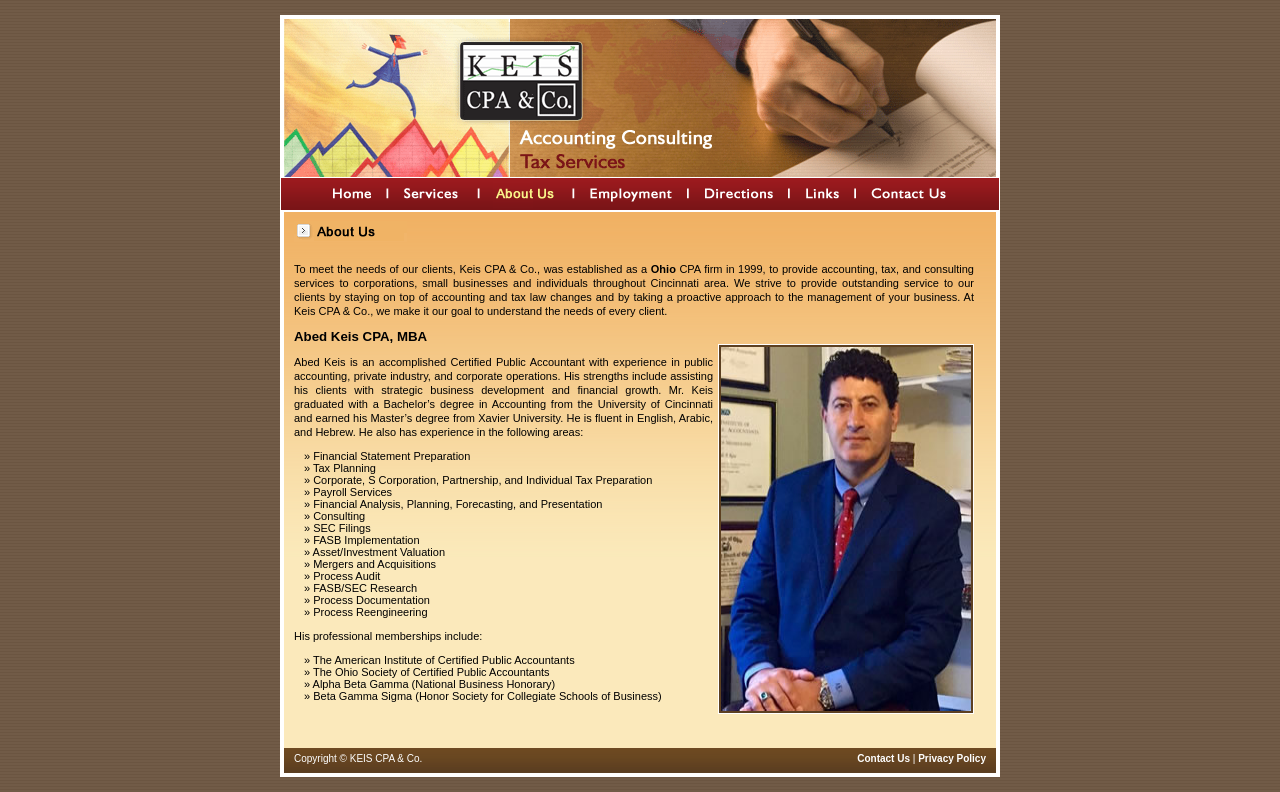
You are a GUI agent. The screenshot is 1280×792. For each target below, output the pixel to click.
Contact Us (883, 758)
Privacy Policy (952, 758)
